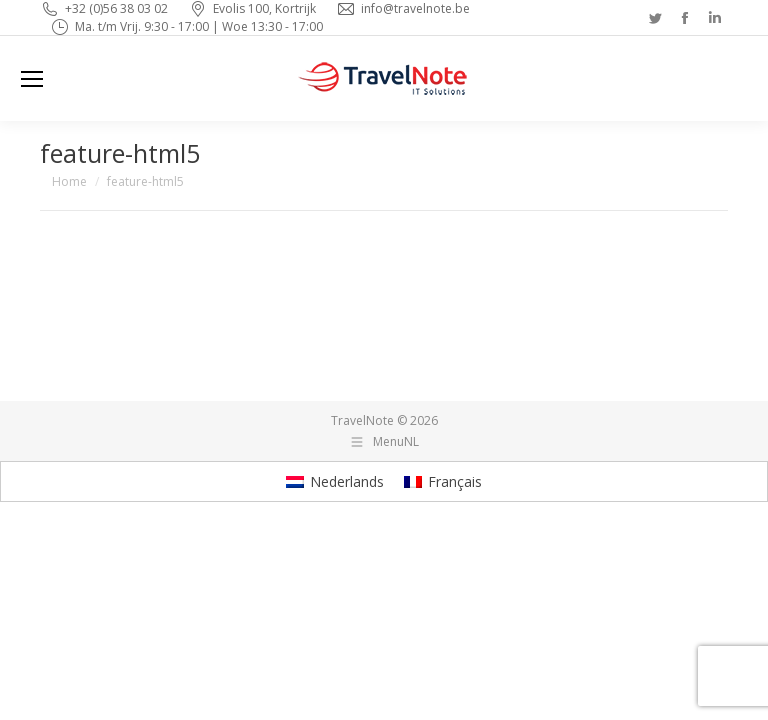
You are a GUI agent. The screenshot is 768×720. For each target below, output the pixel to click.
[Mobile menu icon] (32, 79)
